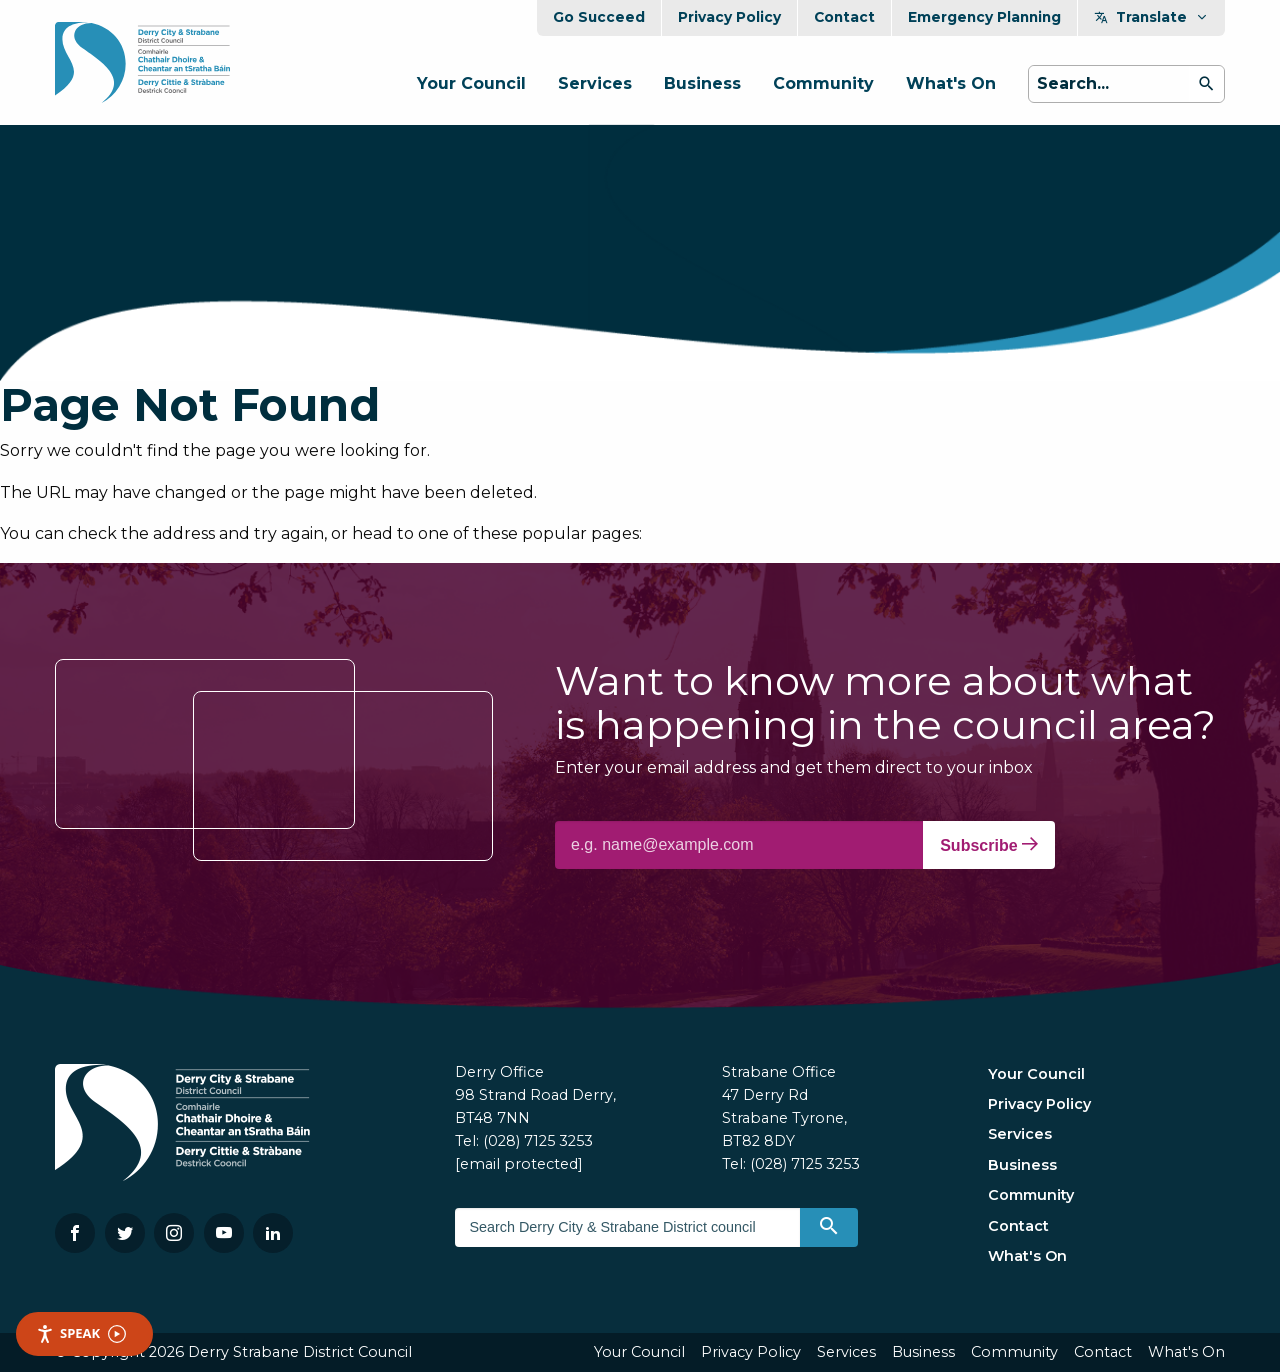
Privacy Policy (729, 17)
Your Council (471, 83)
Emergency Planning (984, 17)
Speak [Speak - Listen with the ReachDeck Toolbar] (81, 1333)
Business (702, 83)
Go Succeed (599, 17)
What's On (951, 83)
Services (595, 83)
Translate (1151, 17)
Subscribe (989, 845)
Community (823, 83)
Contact (844, 17)
